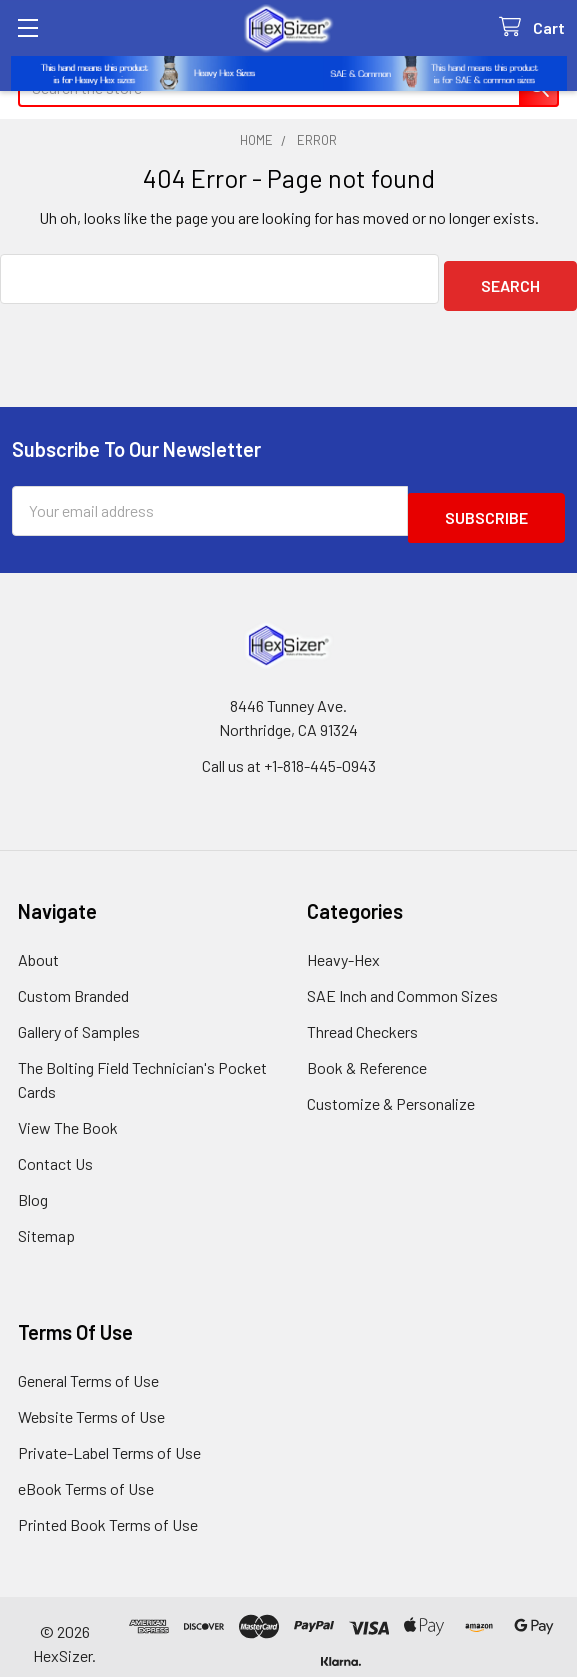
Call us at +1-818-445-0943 (289, 751)
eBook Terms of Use (86, 1474)
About (38, 945)
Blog (33, 1185)
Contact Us (55, 1149)
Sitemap (46, 1221)
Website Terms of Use (91, 1402)
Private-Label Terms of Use (109, 1438)
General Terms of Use (88, 1366)
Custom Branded (73, 981)
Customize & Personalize (391, 1089)
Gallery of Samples (79, 1017)
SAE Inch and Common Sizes (402, 981)
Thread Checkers (362, 1017)
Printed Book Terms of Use (108, 1510)
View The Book (68, 1113)
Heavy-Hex (343, 945)
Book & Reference (367, 1053)
